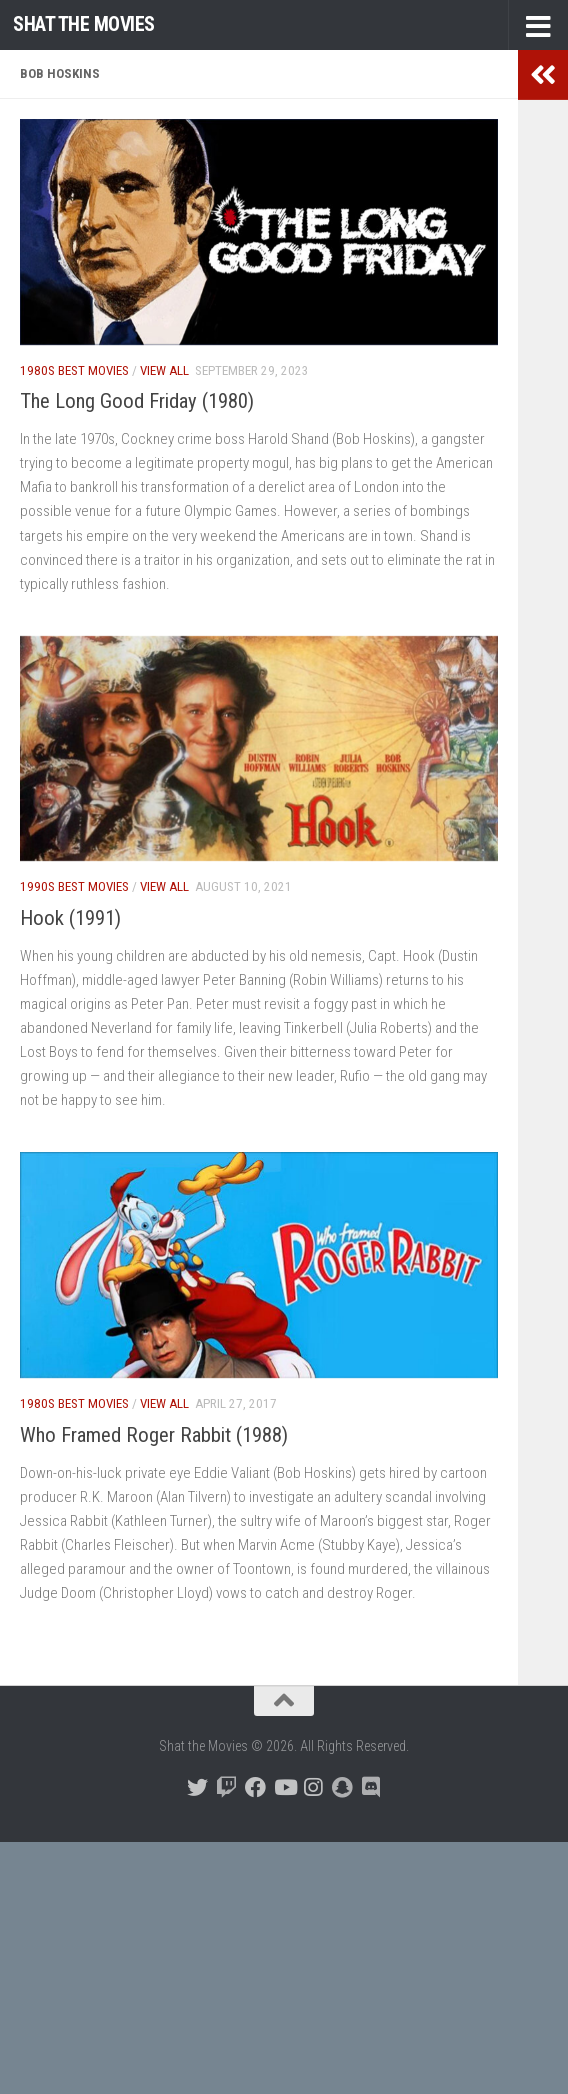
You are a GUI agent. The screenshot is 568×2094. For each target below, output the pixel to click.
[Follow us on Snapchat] (342, 1787)
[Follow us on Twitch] (226, 1787)
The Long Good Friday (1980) (137, 401)
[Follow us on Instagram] (313, 1787)
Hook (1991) (70, 918)
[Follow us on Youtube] (284, 1787)
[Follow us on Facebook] (255, 1787)
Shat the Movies (84, 24)
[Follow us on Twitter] (197, 1787)
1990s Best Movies (74, 886)
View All (164, 370)
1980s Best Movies (74, 370)
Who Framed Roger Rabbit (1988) (154, 1435)
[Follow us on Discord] (371, 1787)
